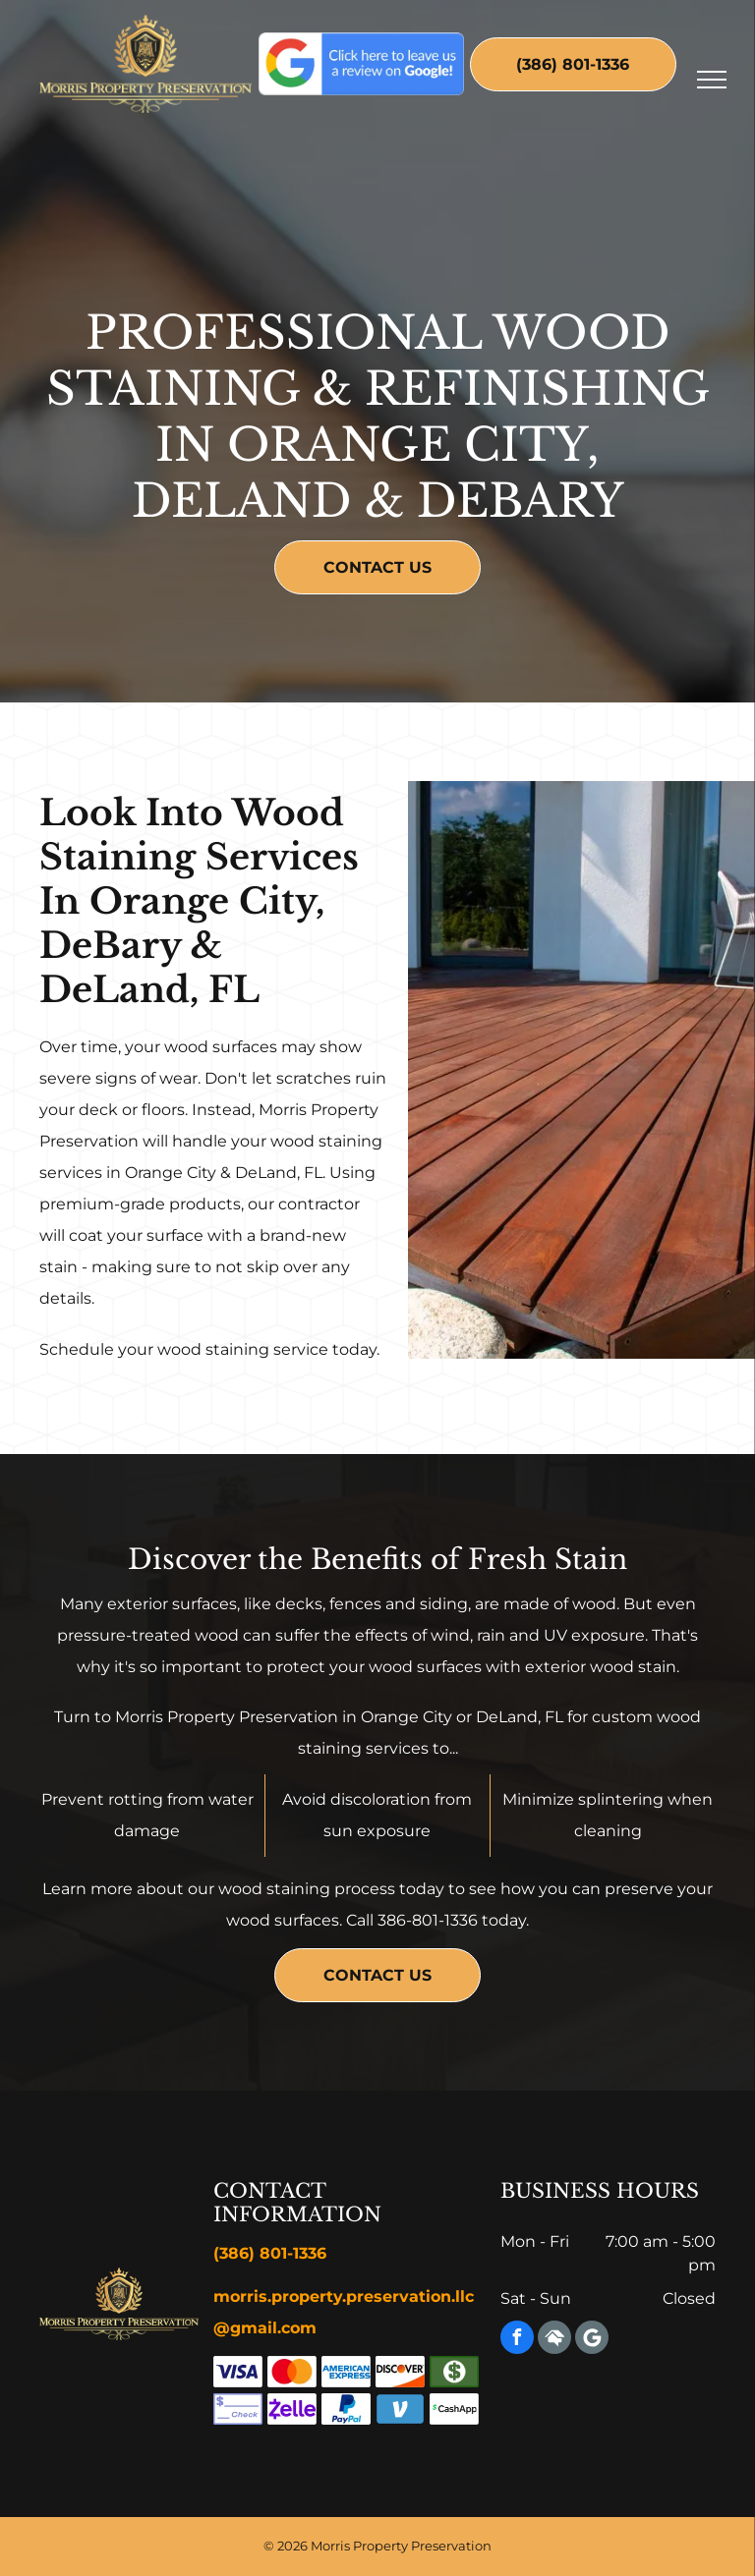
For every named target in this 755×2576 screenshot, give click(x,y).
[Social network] (554, 2340)
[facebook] (517, 2340)
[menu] (711, 79)
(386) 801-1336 (269, 2253)
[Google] (592, 2340)
